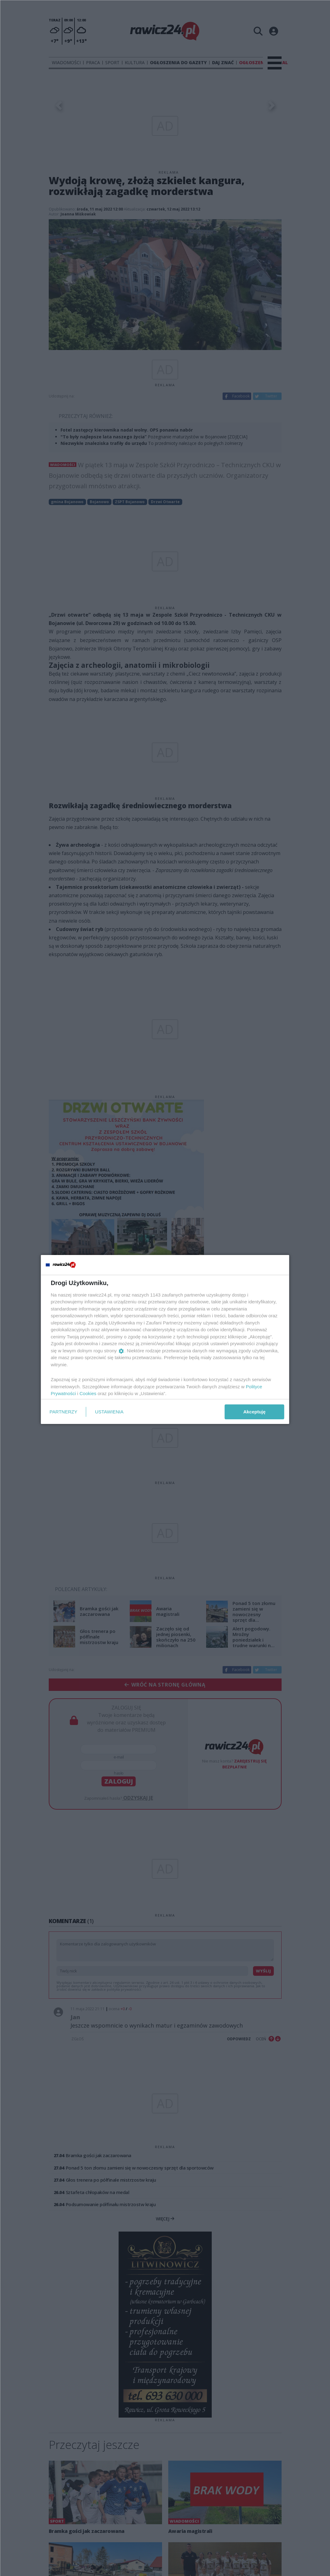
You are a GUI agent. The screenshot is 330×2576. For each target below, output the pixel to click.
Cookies (87, 1393)
